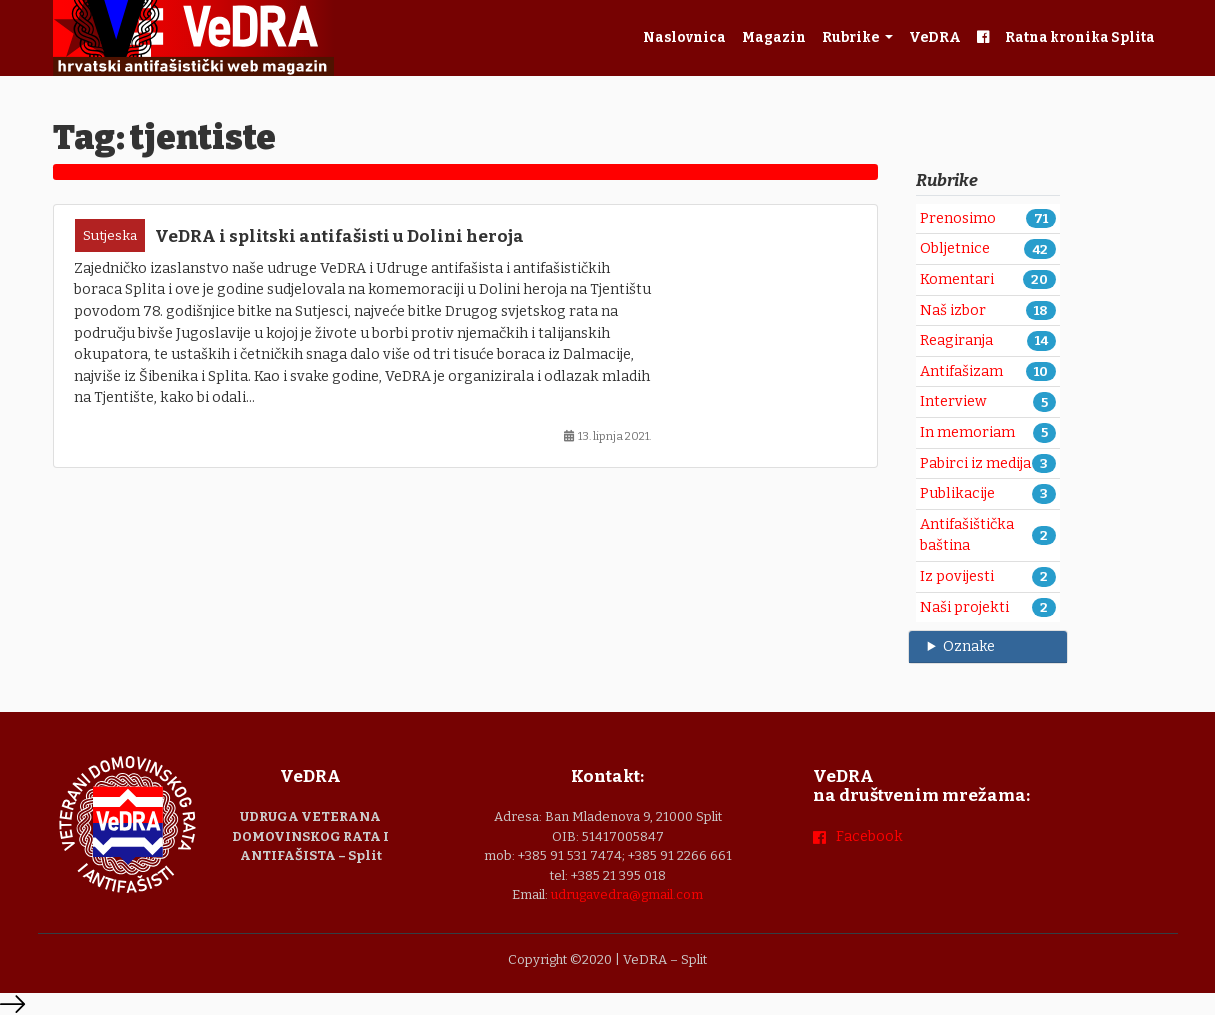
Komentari (957, 279)
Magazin (774, 37)
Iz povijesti (957, 576)
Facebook (869, 836)
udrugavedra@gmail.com (627, 894)
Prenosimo (958, 218)
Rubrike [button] (851, 37)
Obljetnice (955, 248)
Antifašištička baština (967, 535)
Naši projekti (964, 607)
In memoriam (967, 432)
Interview (953, 401)
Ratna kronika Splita (1080, 37)
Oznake (969, 646)
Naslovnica (684, 37)
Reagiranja (956, 340)
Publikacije (957, 493)
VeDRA (935, 37)
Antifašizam (961, 371)
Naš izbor (953, 310)
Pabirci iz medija (975, 463)
